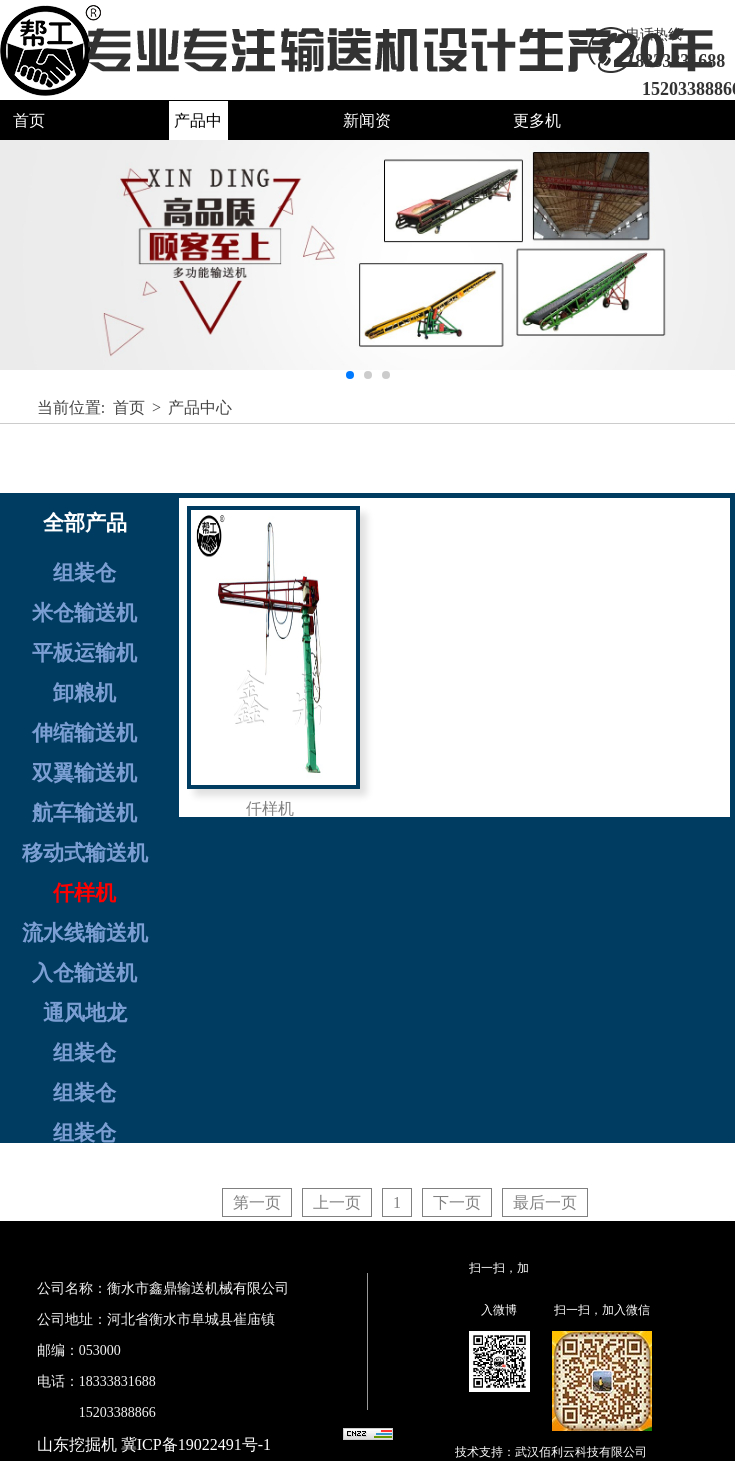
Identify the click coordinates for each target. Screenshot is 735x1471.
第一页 (257, 1202)
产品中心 (200, 407)
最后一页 (545, 1202)
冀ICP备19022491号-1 (196, 1444)
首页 (29, 120)
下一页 (457, 1202)
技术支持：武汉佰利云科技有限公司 (551, 1452)
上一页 (337, 1202)
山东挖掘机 (77, 1444)
